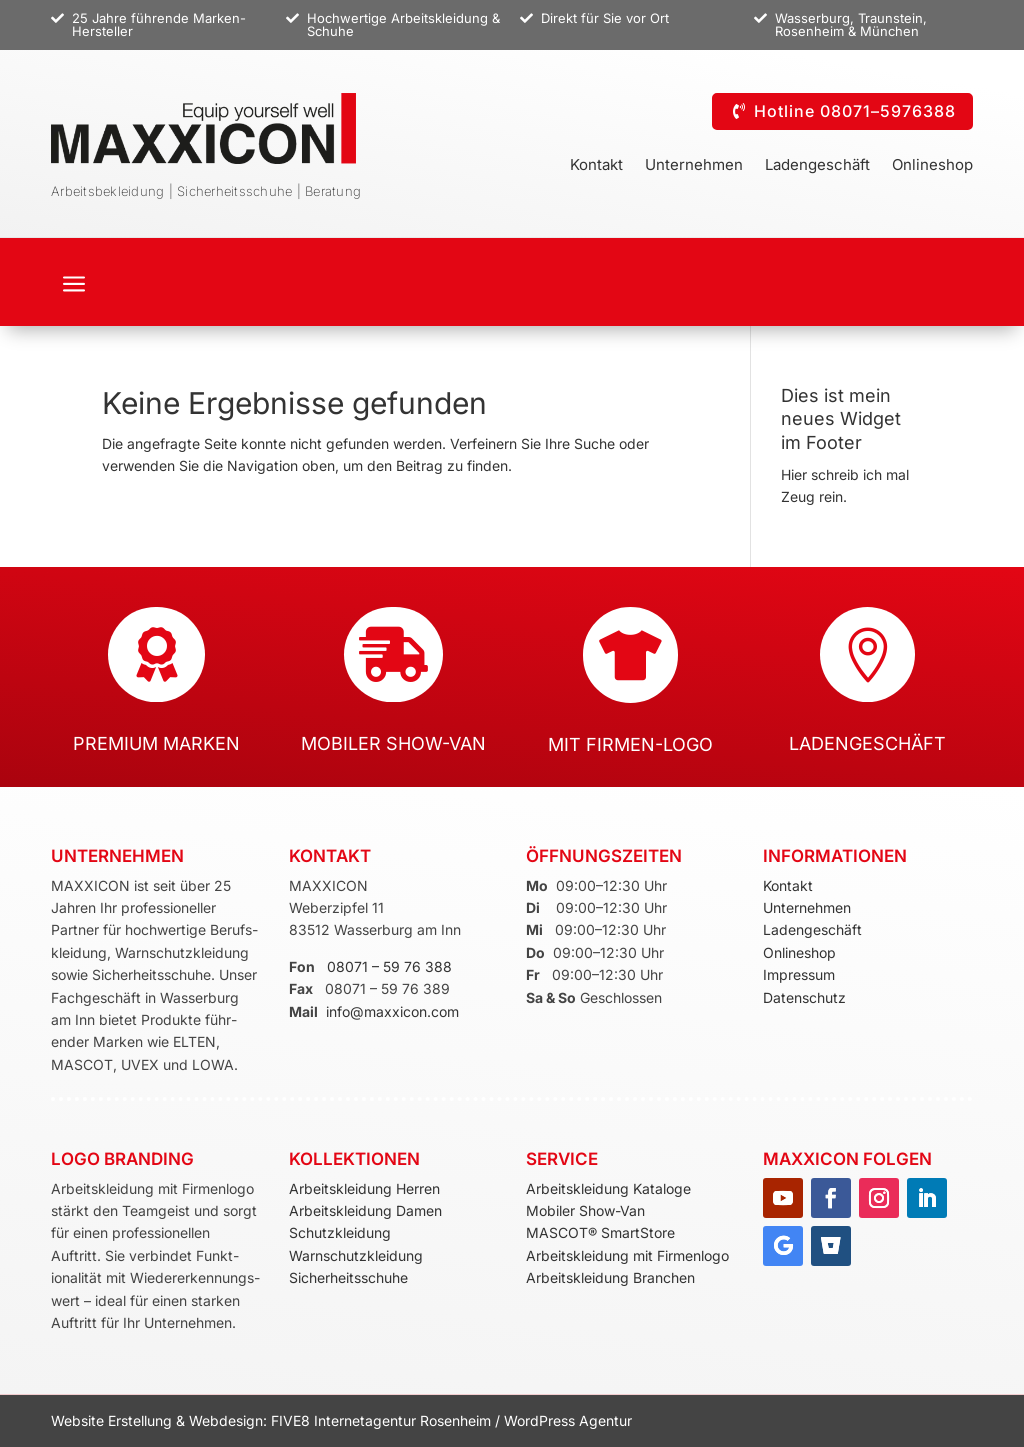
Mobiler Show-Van (585, 1210)
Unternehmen (694, 166)
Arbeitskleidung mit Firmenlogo (627, 1255)
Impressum (799, 974)
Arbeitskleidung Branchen (610, 1277)
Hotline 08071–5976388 (855, 111)
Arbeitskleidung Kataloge (608, 1188)
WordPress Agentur (568, 1420)
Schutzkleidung (340, 1232)
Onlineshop (932, 166)
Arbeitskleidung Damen (365, 1210)
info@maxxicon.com (392, 1011)
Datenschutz (804, 997)
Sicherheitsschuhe (348, 1277)
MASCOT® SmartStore (600, 1232)
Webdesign (226, 1420)
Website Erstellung (113, 1420)
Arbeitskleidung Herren (364, 1188)
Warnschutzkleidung (356, 1255)
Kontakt (596, 166)
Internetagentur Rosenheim (402, 1420)
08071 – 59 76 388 (389, 966)
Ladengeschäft (817, 166)
